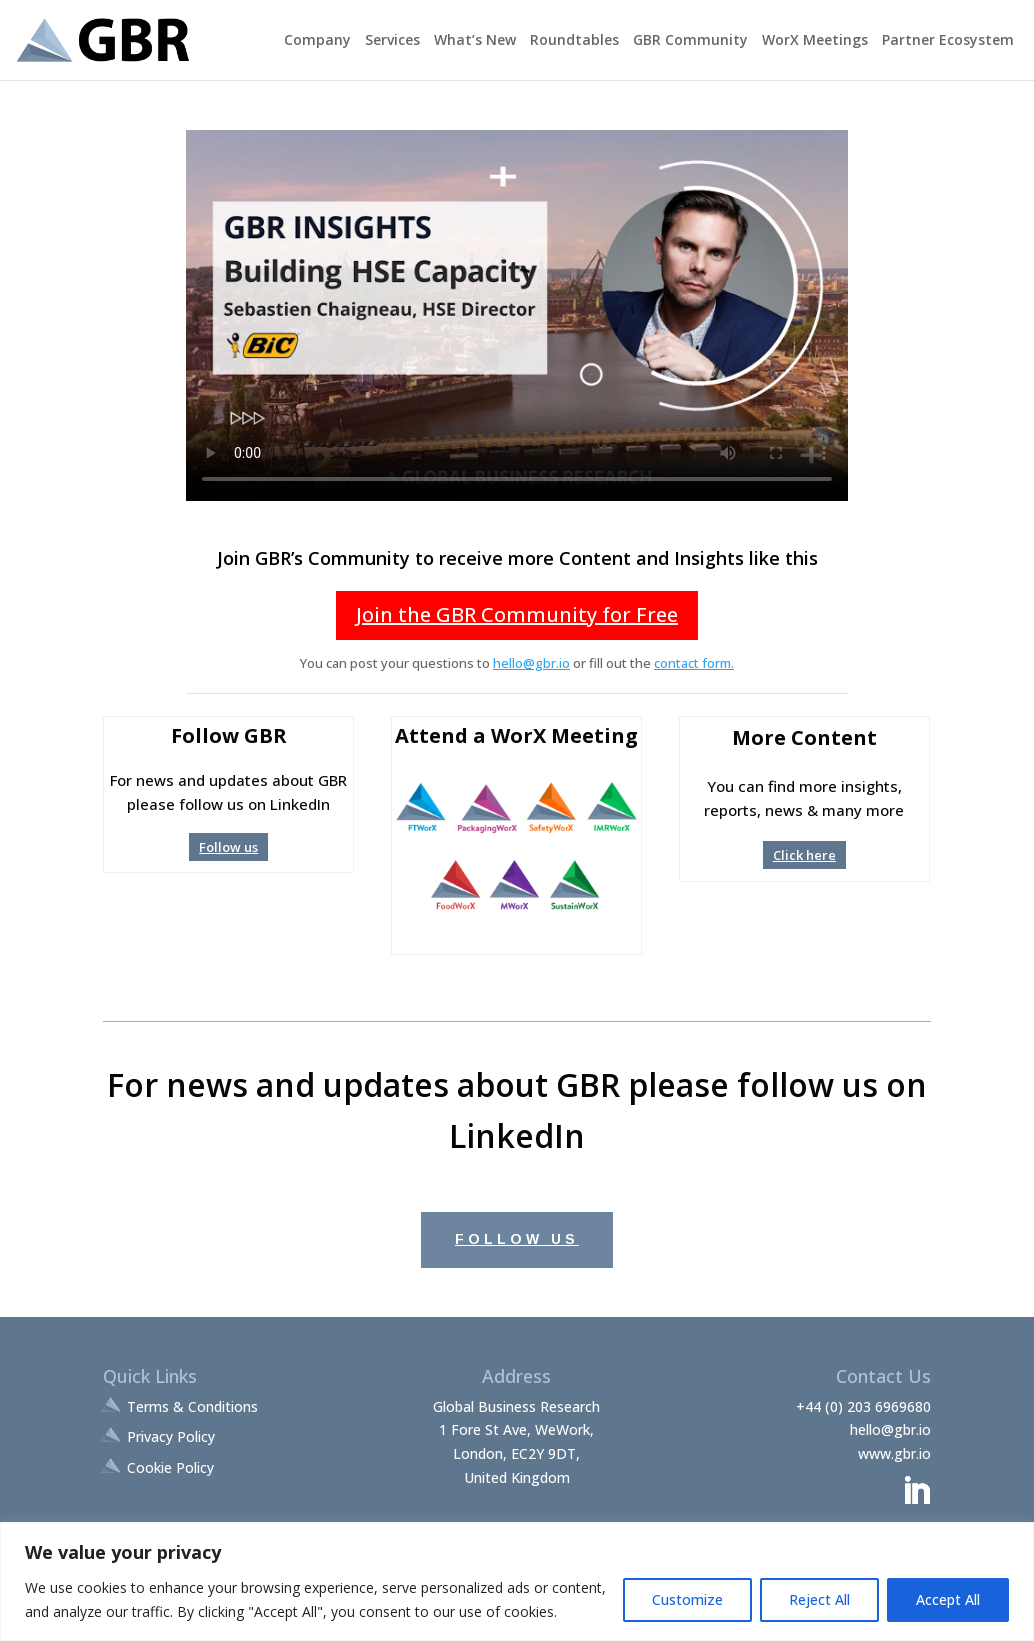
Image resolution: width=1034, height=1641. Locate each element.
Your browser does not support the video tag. (517, 315)
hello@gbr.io (531, 663)
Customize (687, 1599)
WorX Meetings (815, 41)
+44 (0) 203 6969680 (863, 1406)
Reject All (819, 1599)
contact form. (694, 663)
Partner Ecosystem (948, 41)
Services (392, 41)
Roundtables (574, 41)
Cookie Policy (170, 1467)
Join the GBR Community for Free (517, 614)
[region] (517, 1581)
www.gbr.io (894, 1453)
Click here (804, 855)
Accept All (948, 1599)
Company (317, 41)
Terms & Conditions (192, 1406)
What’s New (475, 41)
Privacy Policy (171, 1436)
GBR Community (690, 41)
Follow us (228, 847)
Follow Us (517, 1239)
